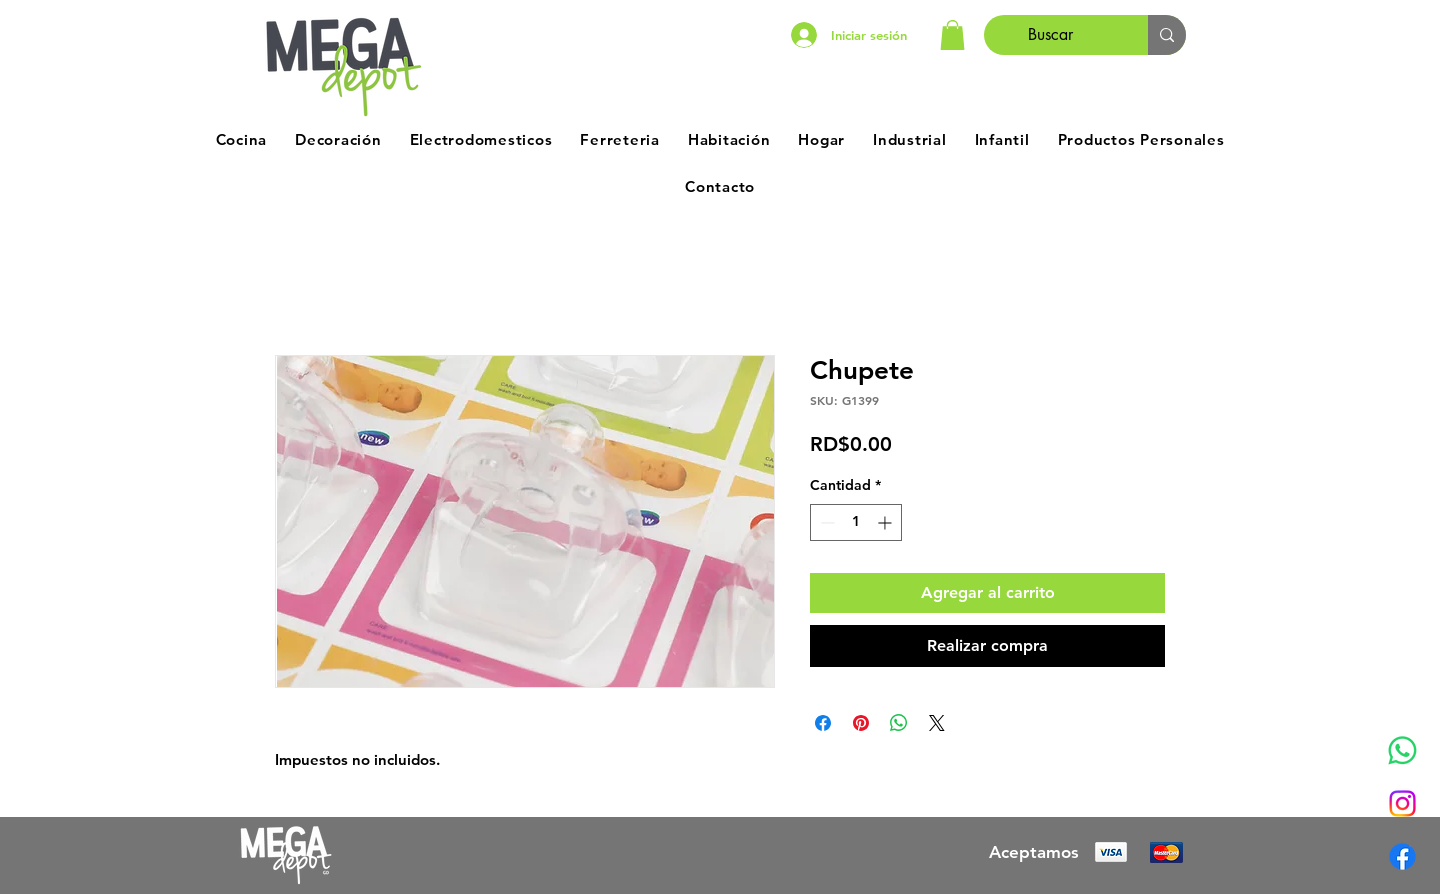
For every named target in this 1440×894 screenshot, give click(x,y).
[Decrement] (825, 522)
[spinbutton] (856, 522)
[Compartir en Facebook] (823, 723)
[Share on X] (937, 723)
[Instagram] (1402, 803)
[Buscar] (1051, 35)
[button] (952, 35)
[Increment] (886, 522)
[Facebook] (1402, 856)
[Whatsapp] (1402, 750)
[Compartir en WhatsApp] (899, 723)
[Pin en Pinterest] (861, 723)
